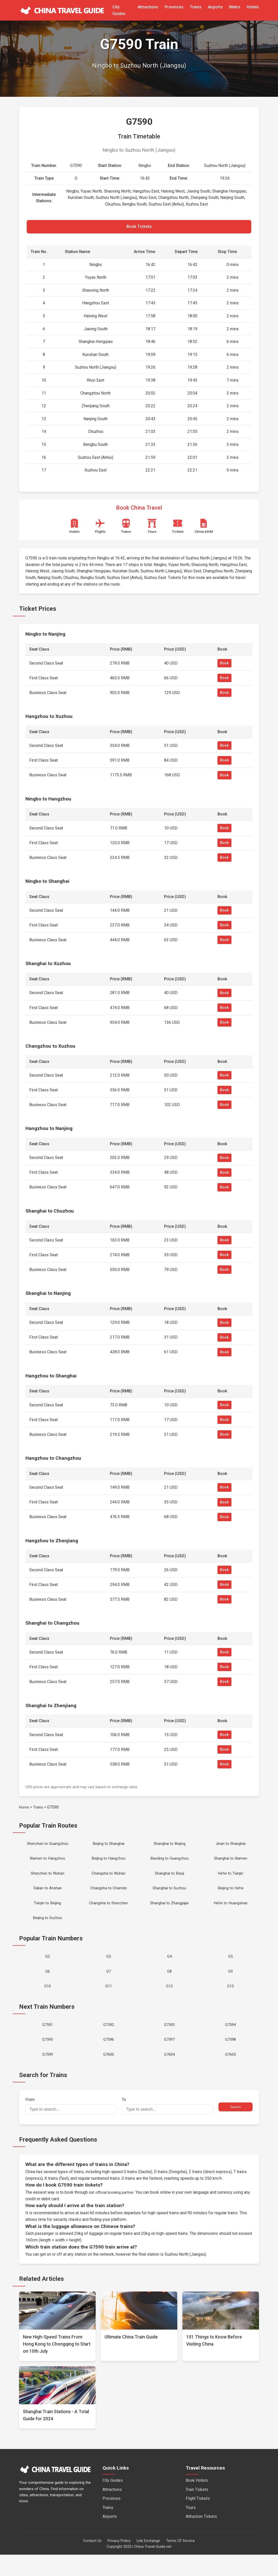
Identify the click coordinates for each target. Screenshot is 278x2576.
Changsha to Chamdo (108, 1896)
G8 (169, 1985)
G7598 (230, 2058)
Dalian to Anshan (47, 1896)
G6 (47, 1985)
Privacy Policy (119, 2562)
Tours (191, 2528)
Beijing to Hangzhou (108, 1863)
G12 (169, 2002)
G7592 (108, 2042)
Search (235, 2128)
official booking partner (115, 2213)
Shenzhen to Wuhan (47, 1879)
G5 (230, 1969)
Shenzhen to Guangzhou (47, 1847)
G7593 (169, 2042)
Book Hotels (197, 2501)
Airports (215, 7)
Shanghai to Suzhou (169, 1896)
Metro (234, 7)
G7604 (169, 2074)
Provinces (174, 7)
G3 (108, 1969)
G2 (47, 1969)
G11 (108, 2002)
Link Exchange (148, 2562)
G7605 (230, 2074)
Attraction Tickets (201, 2537)
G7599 (47, 2074)
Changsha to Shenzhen (108, 1912)
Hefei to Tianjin (230, 1879)
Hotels (253, 7)
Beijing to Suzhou (47, 1929)
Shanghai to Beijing (169, 1847)
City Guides (113, 2501)
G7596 (108, 2058)
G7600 (108, 2074)
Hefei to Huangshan (230, 1912)
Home (24, 1810)
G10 (47, 2002)
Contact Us (92, 2562)
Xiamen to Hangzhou (47, 1863)
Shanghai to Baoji (169, 1879)
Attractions (148, 7)
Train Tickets (197, 2510)
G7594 (230, 2042)
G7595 (47, 2058)
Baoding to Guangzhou (169, 1863)
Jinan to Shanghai (230, 1847)
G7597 (169, 2058)
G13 (230, 2002)
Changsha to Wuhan (108, 1879)
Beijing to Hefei (230, 1896)
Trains (195, 7)
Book (224, 666)
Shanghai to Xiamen (230, 1863)
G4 (169, 1969)
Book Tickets (139, 228)
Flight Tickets (198, 2519)
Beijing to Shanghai (108, 1847)
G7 (108, 1985)
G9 (230, 1985)
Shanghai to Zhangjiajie (169, 1912)
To (167, 2127)
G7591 (47, 2042)
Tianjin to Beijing (47, 1912)
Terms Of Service (180, 2562)
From (70, 2127)
